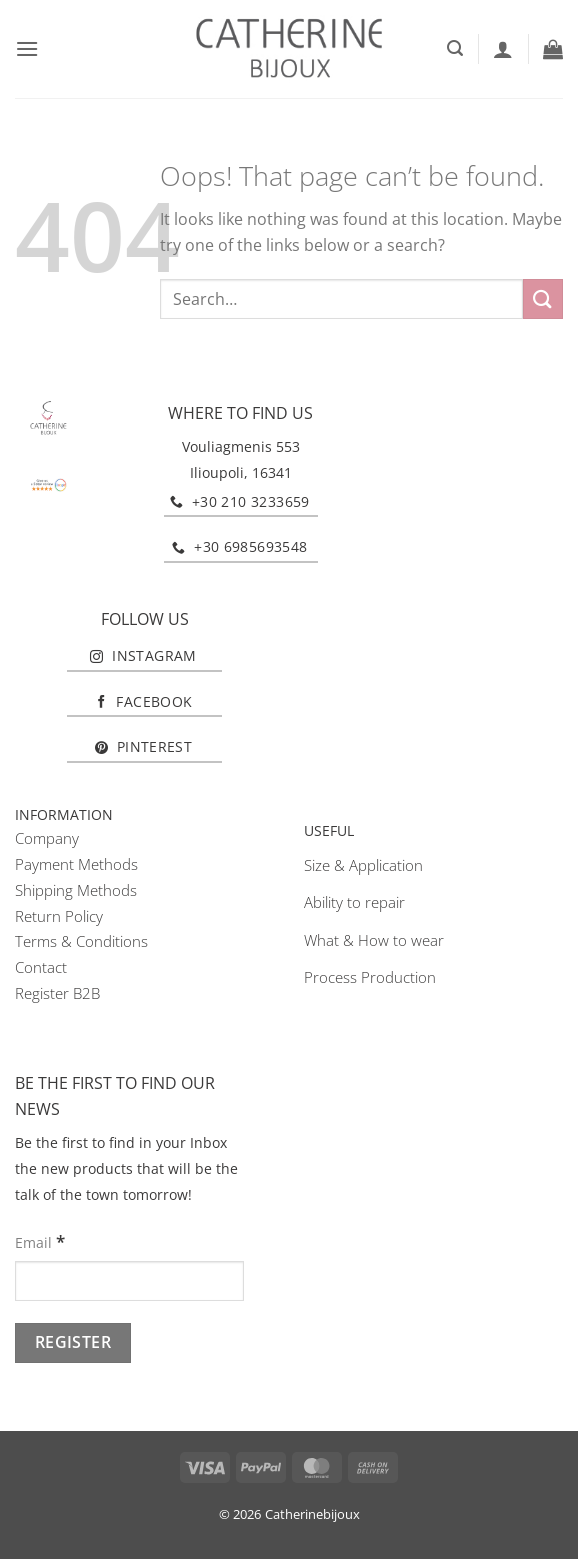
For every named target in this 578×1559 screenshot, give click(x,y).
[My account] (503, 49)
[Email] (129, 1281)
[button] (27, 48)
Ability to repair (354, 902)
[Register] (73, 1342)
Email (40, 1241)
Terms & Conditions (81, 941)
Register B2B (57, 993)
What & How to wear (374, 940)
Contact (41, 967)
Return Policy (59, 916)
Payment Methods (76, 864)
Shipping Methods (76, 890)
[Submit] (543, 298)
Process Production (370, 977)
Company (47, 838)
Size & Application (363, 865)
